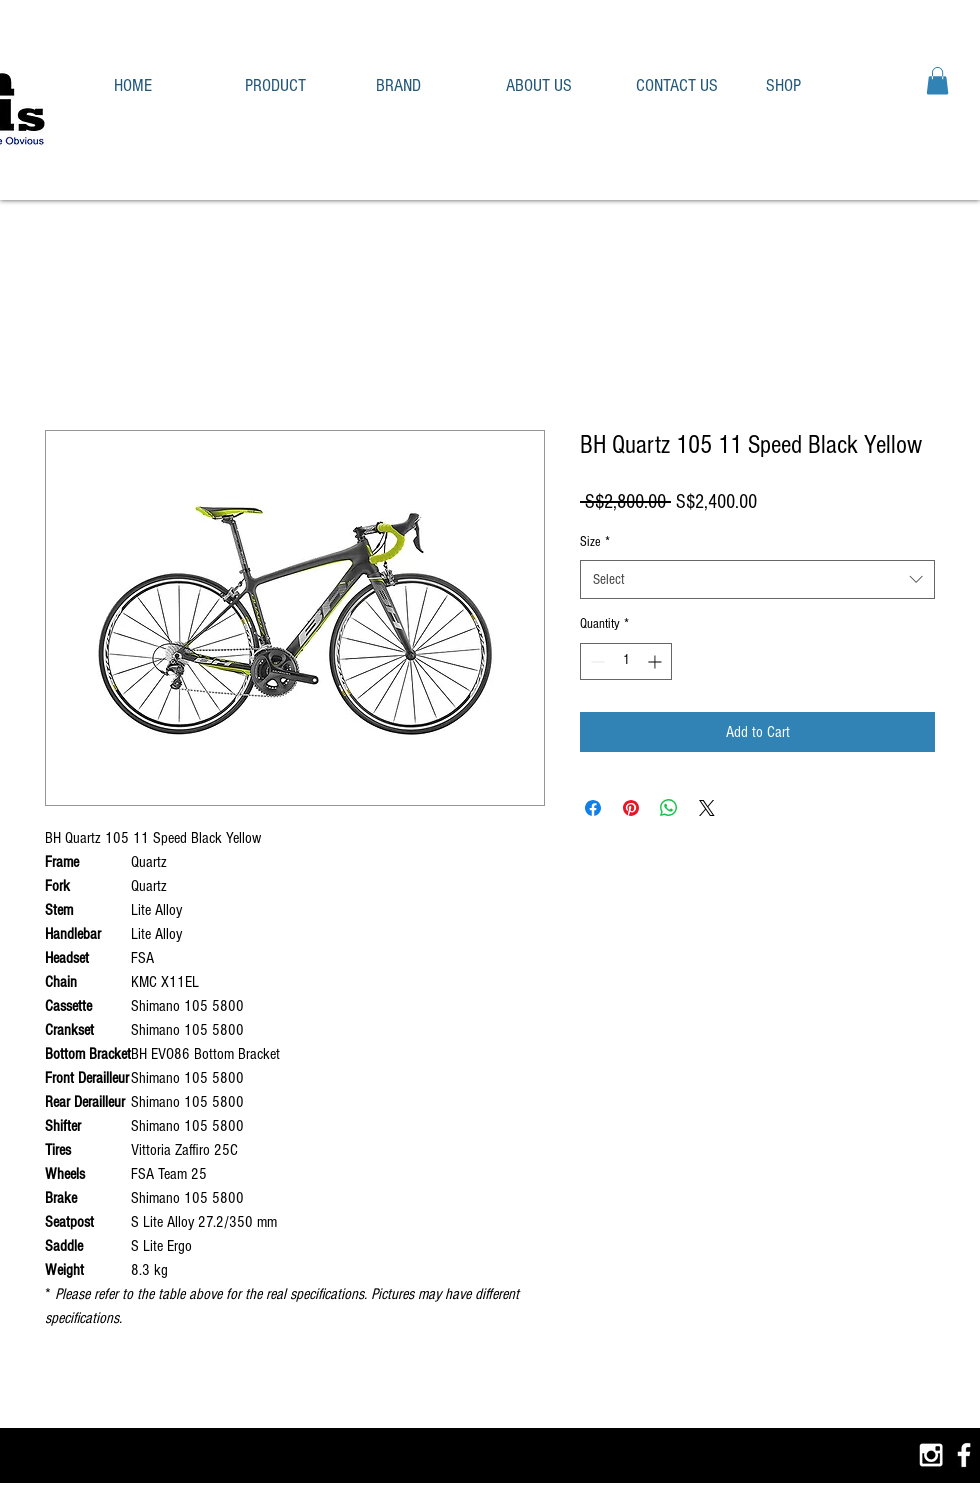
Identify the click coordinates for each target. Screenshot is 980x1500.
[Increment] (656, 661)
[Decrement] (595, 661)
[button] (295, 85)
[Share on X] (707, 808)
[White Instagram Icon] (931, 1455)
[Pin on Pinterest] (631, 808)
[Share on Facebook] (593, 808)
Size (595, 542)
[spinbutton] (626, 661)
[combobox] (757, 579)
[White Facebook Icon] (964, 1455)
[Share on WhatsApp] (669, 808)
